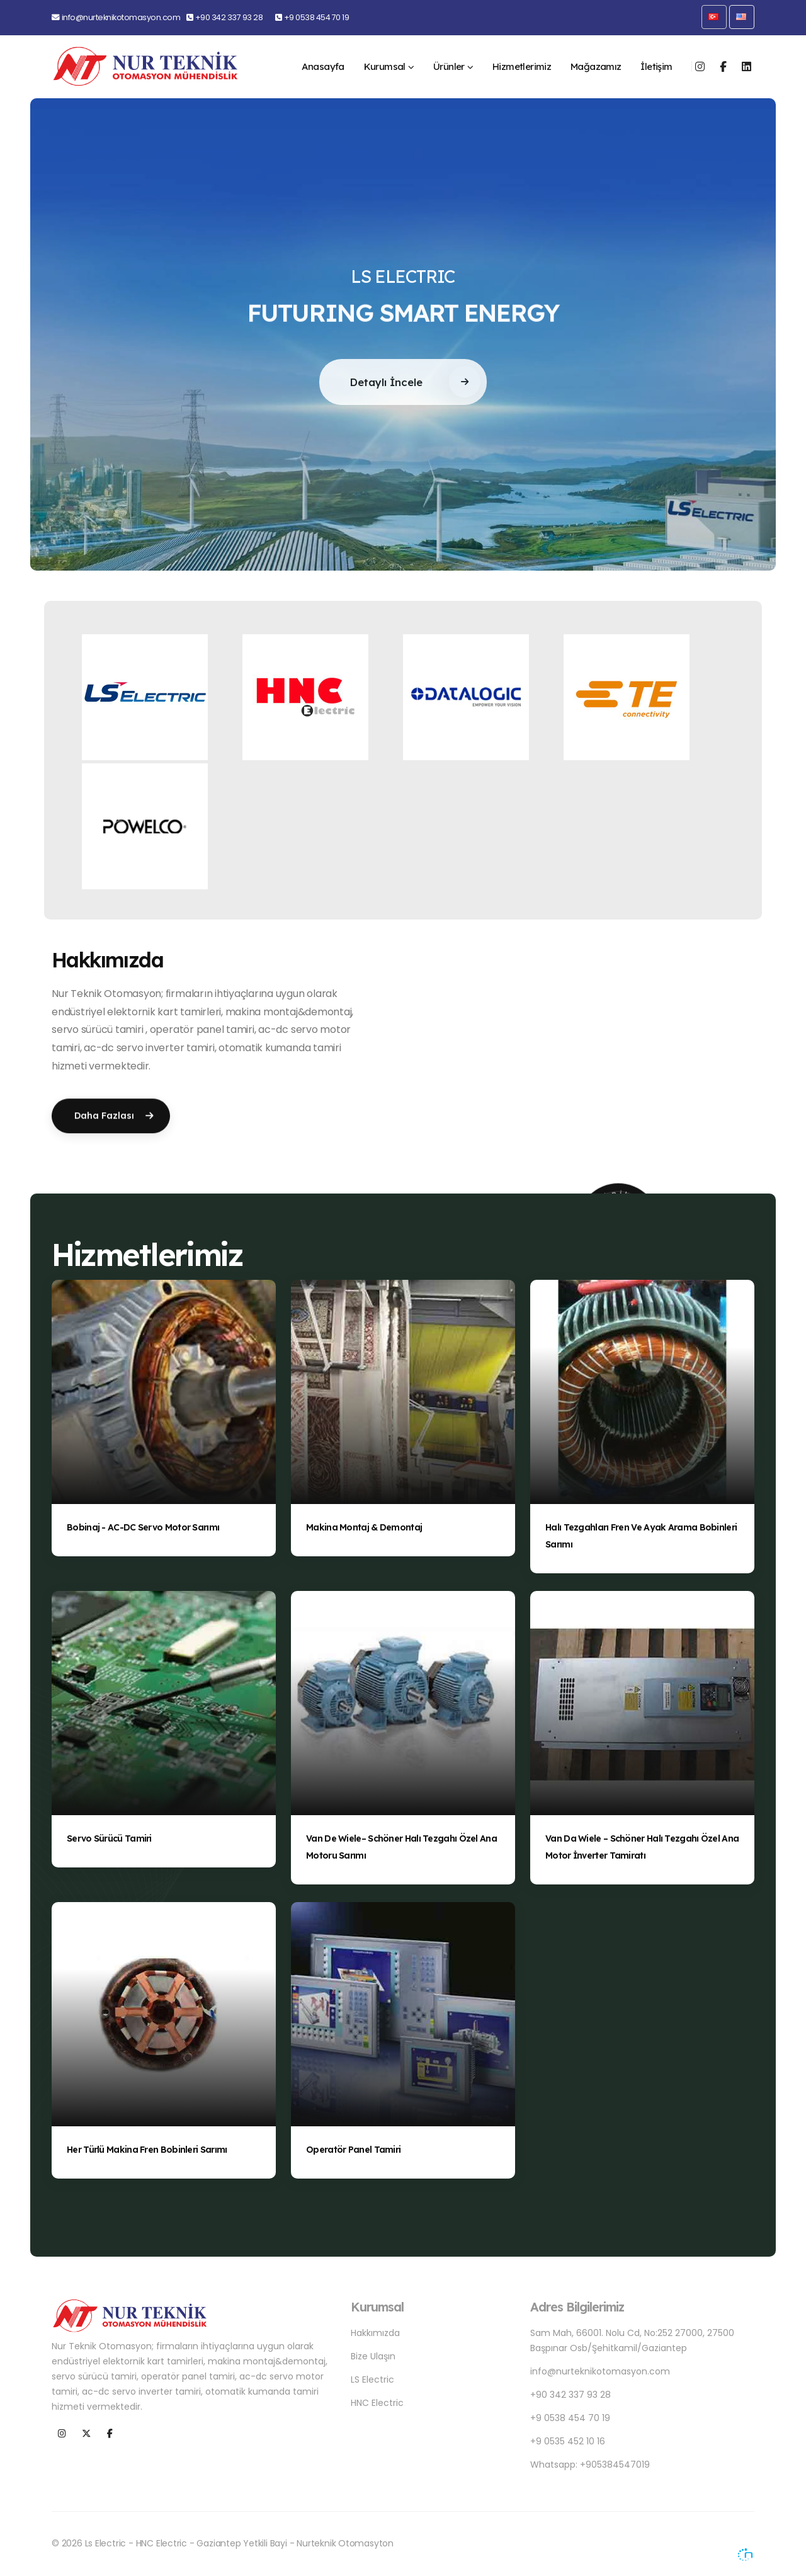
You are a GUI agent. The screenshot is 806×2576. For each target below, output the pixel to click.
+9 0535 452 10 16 (567, 2441)
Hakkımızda (375, 2333)
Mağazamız (596, 66)
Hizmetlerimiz (521, 66)
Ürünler (449, 66)
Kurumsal (385, 66)
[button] (714, 17)
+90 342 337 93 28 (229, 17)
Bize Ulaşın (373, 2356)
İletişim (656, 66)
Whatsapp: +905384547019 (590, 2464)
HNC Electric (377, 2402)
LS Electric (372, 2379)
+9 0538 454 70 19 (316, 17)
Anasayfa (323, 66)
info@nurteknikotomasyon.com (121, 17)
